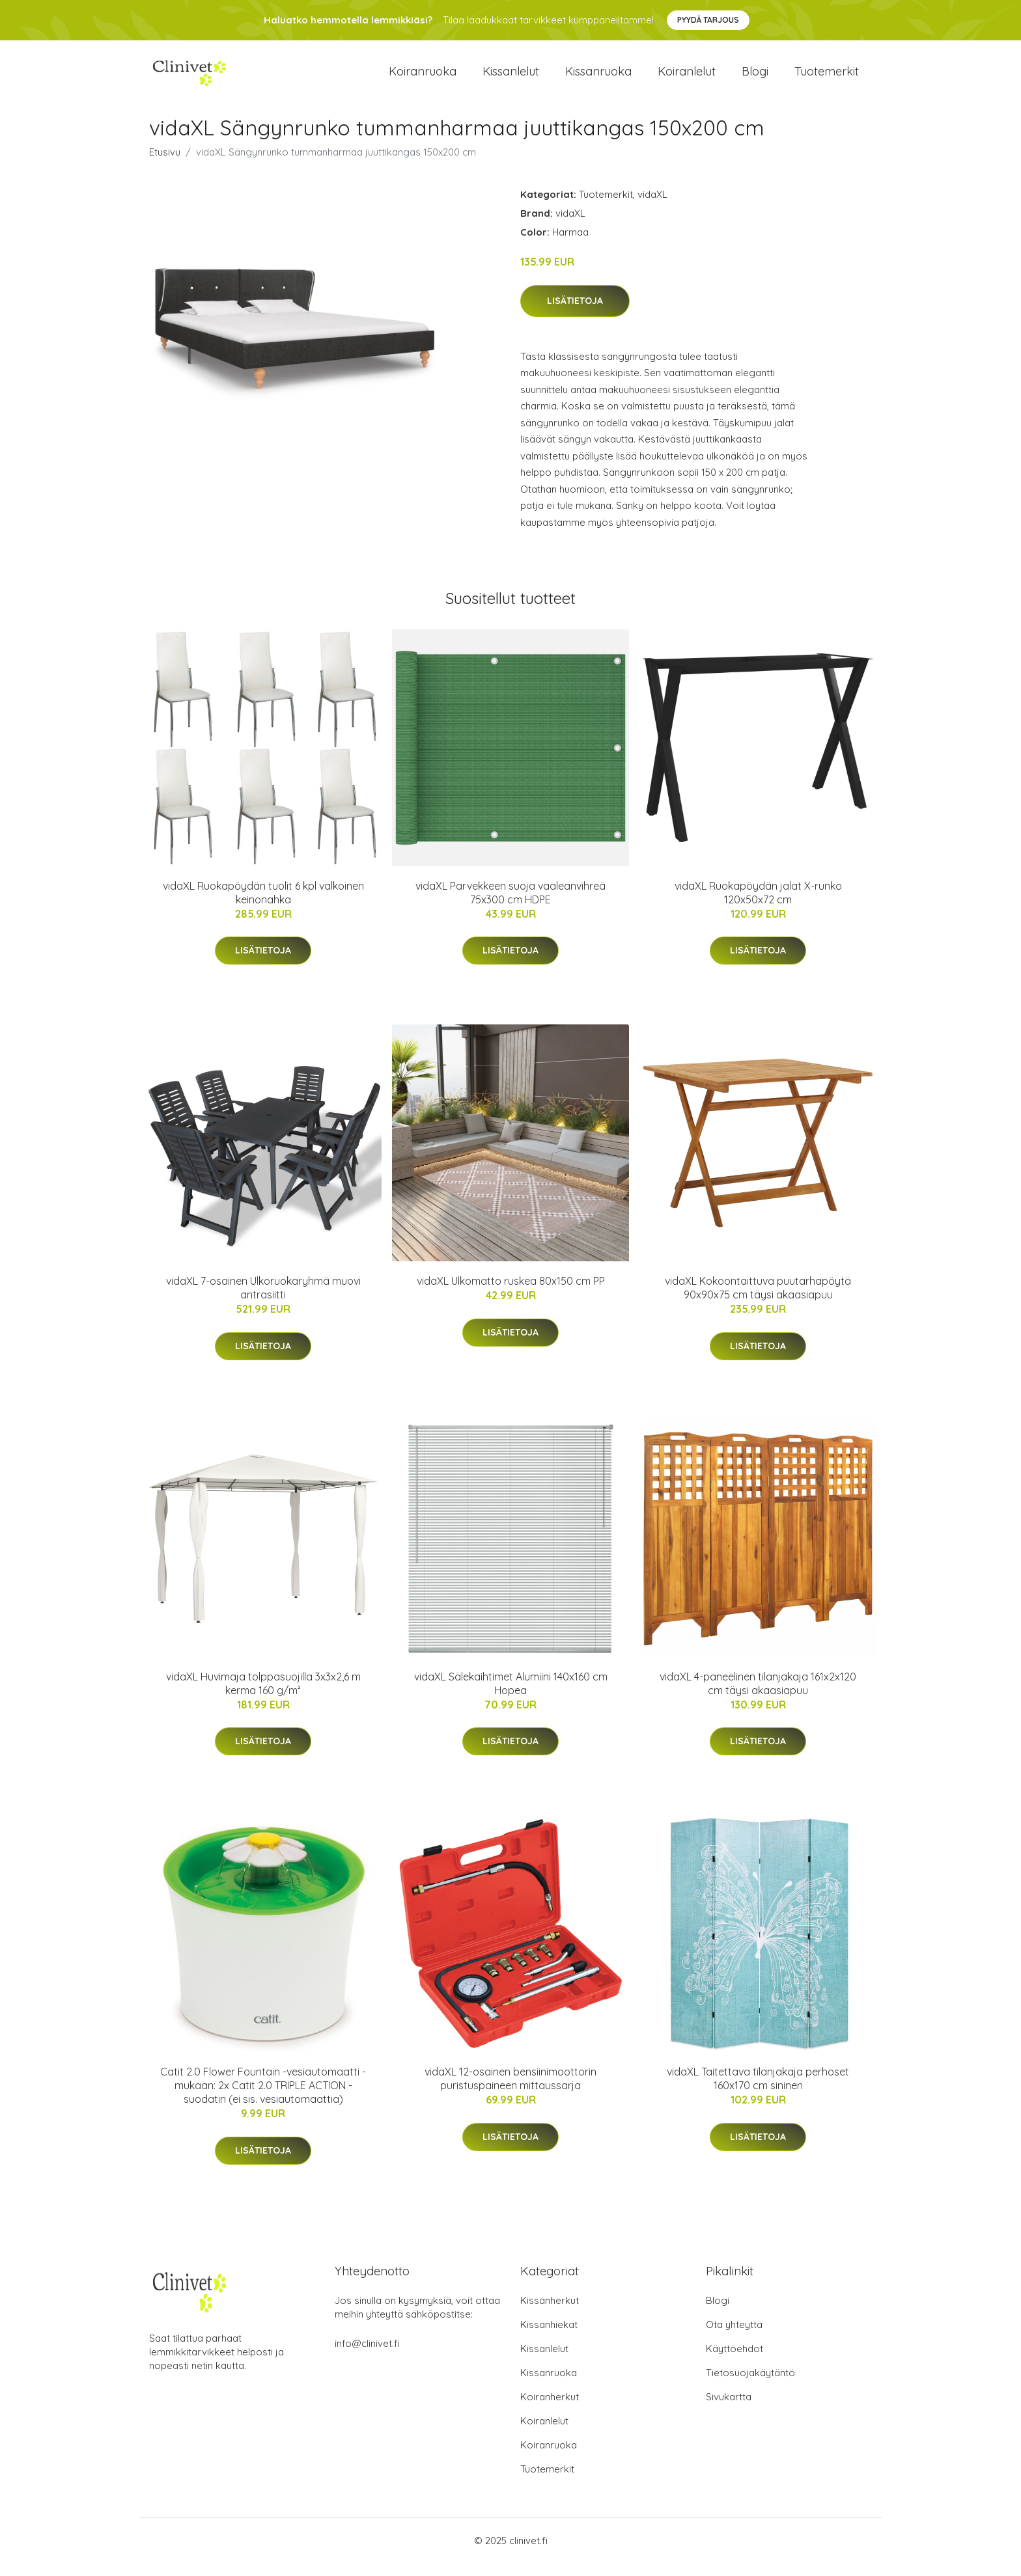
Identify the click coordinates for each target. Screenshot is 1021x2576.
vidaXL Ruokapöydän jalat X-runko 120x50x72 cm (758, 905)
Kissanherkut (549, 2313)
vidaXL (652, 207)
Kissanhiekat (549, 2337)
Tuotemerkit (826, 77)
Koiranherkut (549, 2410)
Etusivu (164, 165)
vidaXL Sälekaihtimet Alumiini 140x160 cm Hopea (511, 1696)
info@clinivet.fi (367, 2356)
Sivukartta (728, 2410)
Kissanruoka (598, 77)
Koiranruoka (422, 77)
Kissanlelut (511, 77)
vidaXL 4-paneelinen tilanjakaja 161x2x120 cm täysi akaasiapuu (758, 1696)
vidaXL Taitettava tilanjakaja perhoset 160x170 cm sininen (758, 2091)
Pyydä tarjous (708, 20)
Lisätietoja (575, 314)
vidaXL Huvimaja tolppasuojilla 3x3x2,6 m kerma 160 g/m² (263, 1696)
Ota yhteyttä (734, 2337)
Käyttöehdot (734, 2361)
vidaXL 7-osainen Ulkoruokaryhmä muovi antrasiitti (263, 1300)
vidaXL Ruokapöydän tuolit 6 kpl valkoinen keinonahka (263, 905)
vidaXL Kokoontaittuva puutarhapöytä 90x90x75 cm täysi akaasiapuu (758, 1300)
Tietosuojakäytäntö (750, 2385)
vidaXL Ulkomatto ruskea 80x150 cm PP (511, 1293)
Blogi (755, 77)
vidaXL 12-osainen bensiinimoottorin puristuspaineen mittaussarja (510, 2091)
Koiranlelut (687, 77)
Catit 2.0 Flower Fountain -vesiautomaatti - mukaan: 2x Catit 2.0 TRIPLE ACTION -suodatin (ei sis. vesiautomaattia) (263, 2098)
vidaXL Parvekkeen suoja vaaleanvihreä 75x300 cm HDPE (510, 905)
